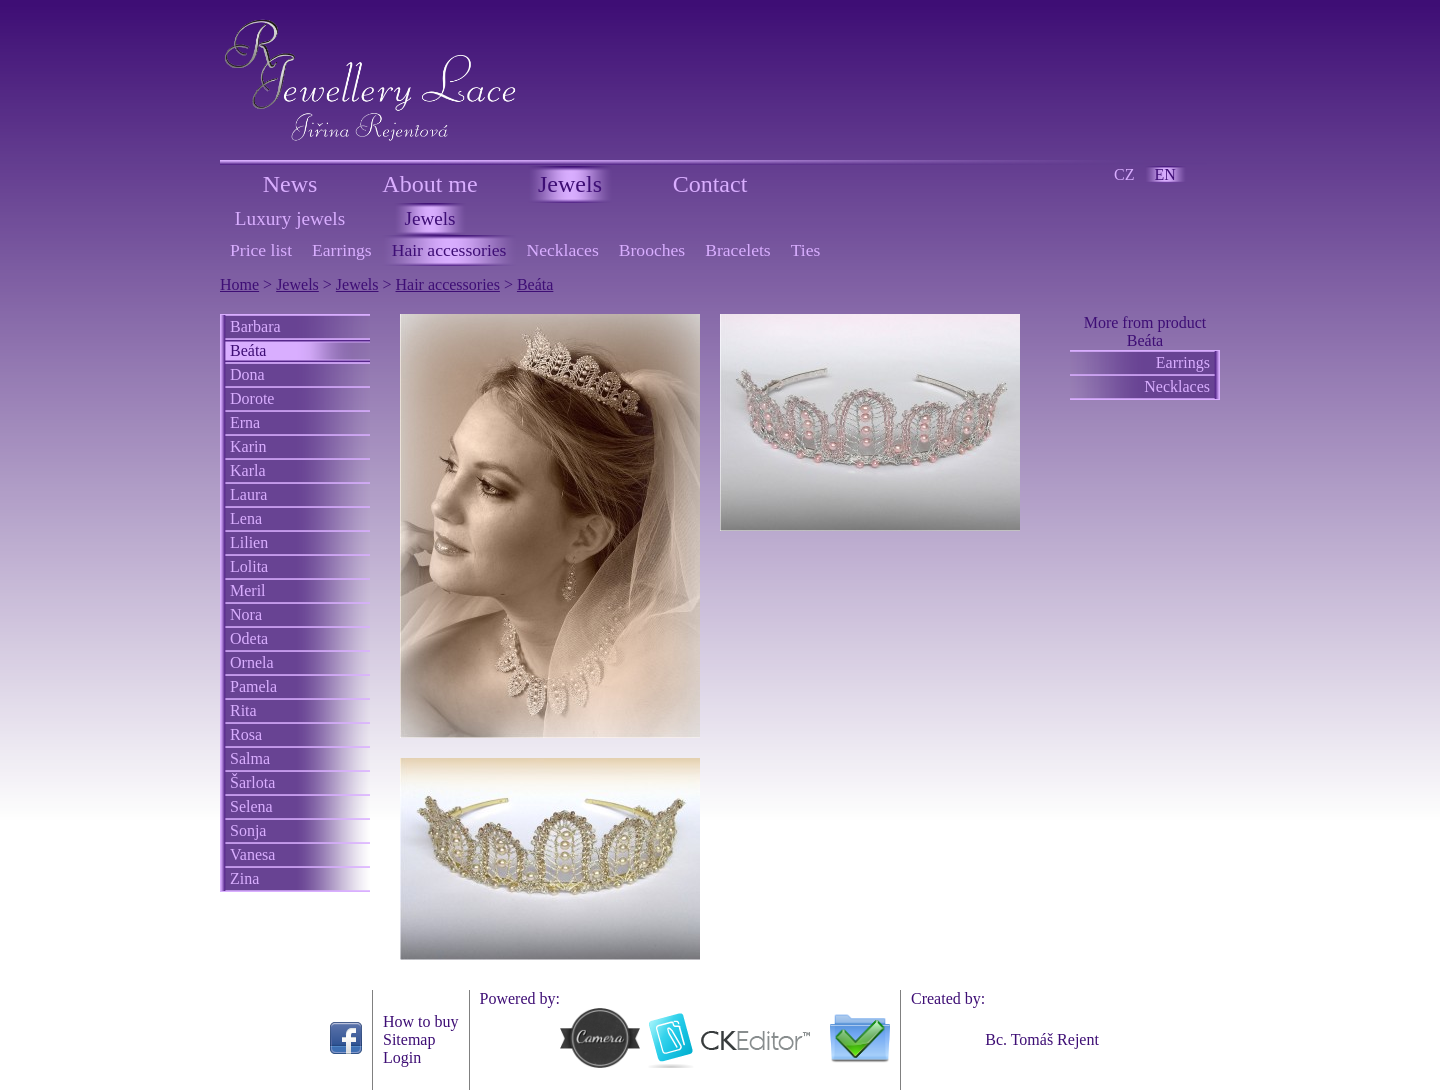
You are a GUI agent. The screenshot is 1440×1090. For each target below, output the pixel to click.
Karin (248, 446)
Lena (246, 518)
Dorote (252, 398)
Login (402, 1057)
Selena (251, 806)
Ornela (252, 662)
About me (429, 184)
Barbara (255, 326)
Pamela (253, 686)
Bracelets (737, 250)
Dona (247, 374)
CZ (1124, 174)
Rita (243, 710)
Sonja (248, 830)
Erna (245, 422)
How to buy (421, 1021)
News (290, 184)
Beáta (535, 284)
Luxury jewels (290, 218)
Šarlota (252, 782)
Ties (806, 250)
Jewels (570, 184)
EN (1165, 174)
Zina (244, 878)
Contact (710, 184)
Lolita (249, 566)
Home (239, 284)
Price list (261, 250)
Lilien (249, 542)
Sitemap (409, 1039)
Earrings (342, 250)
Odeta (249, 638)
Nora (246, 614)
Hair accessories (449, 250)
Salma (250, 758)
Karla (248, 470)
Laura (248, 494)
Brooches (652, 250)
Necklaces (562, 250)
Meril (248, 590)
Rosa (246, 734)
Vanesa (252, 854)
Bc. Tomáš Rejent (1042, 1039)
